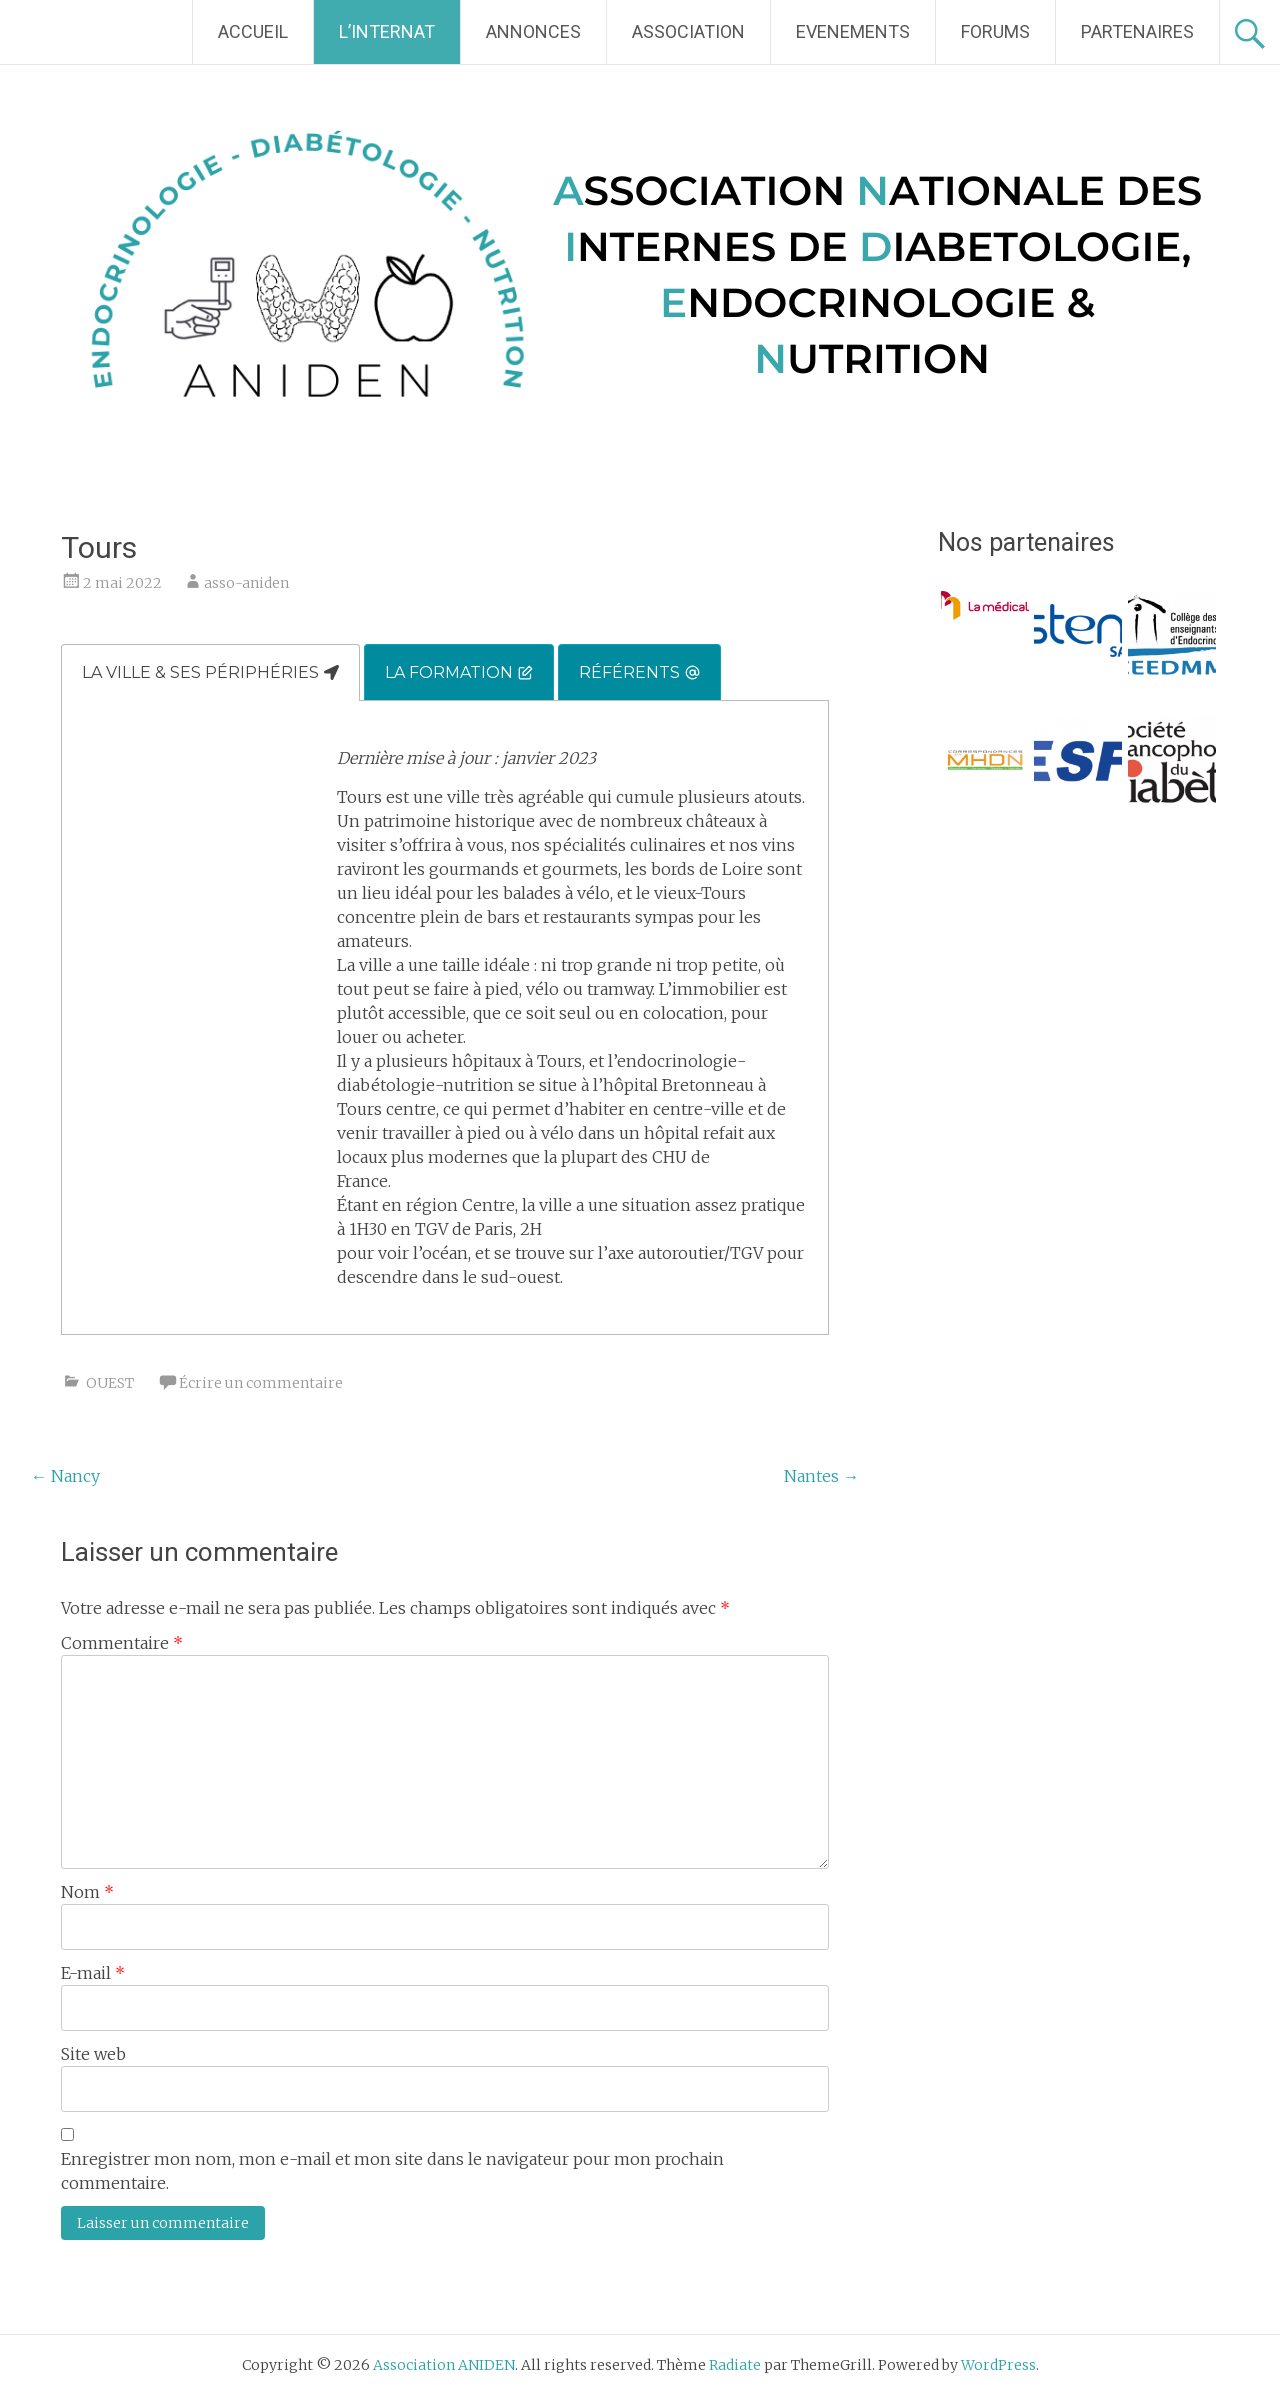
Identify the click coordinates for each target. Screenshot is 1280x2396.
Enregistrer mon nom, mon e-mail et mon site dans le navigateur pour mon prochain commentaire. (392, 2171)
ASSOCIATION (688, 31)
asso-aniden (246, 583)
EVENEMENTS (853, 31)
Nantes (821, 1476)
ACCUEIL (253, 31)
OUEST (110, 1383)
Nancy (65, 1476)
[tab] (210, 672)
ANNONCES (533, 31)
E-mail (93, 1973)
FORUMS (995, 31)
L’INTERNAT (387, 31)
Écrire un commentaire (261, 1383)
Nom (87, 1892)
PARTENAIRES (1137, 31)
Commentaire (122, 1643)
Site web (93, 2054)
